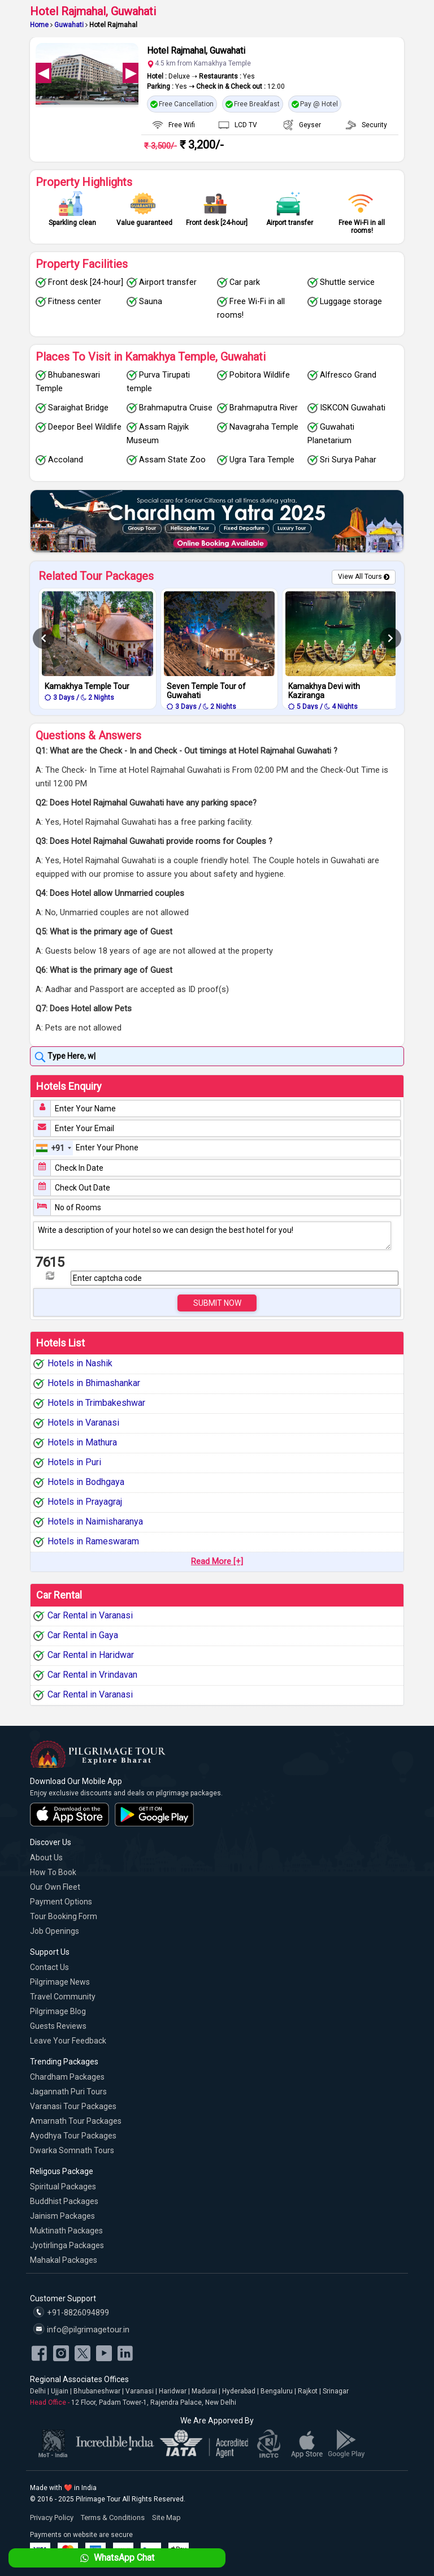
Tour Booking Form (63, 1916)
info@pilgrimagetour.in (81, 2329)
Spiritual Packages (63, 2186)
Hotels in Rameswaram (93, 1541)
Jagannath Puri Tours (68, 2091)
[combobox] (53, 1148)
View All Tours (360, 577)
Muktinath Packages (66, 2230)
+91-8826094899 (71, 2312)
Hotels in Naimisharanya (95, 1521)
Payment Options (61, 1901)
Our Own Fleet (55, 1886)
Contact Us (49, 1967)
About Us (46, 1857)
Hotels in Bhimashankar (93, 1383)
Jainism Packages (62, 2215)
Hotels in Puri (74, 1462)
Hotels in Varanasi (83, 1422)
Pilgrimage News (60, 1981)
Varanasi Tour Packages (73, 2106)
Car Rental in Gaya (82, 1635)
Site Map (166, 2517)
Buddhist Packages (64, 2201)
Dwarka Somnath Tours (72, 2150)
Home (39, 25)
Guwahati (69, 25)
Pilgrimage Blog (58, 2011)
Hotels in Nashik (79, 1363)
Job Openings (54, 1931)
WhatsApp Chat (116, 2558)
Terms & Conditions (113, 2517)
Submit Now (217, 1303)
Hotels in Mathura (82, 1442)
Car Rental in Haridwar (90, 1654)
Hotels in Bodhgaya (85, 1482)
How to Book (53, 1872)
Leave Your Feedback (68, 2040)
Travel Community (63, 1996)
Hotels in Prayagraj (84, 1501)
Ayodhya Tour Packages (73, 2135)
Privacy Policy (51, 2517)
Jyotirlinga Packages (67, 2245)
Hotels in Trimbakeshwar (96, 1402)
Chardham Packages (67, 2076)
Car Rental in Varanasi (90, 1615)
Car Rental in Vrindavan (92, 1674)
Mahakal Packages (63, 2260)
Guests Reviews (58, 2026)
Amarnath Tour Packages (75, 2120)
